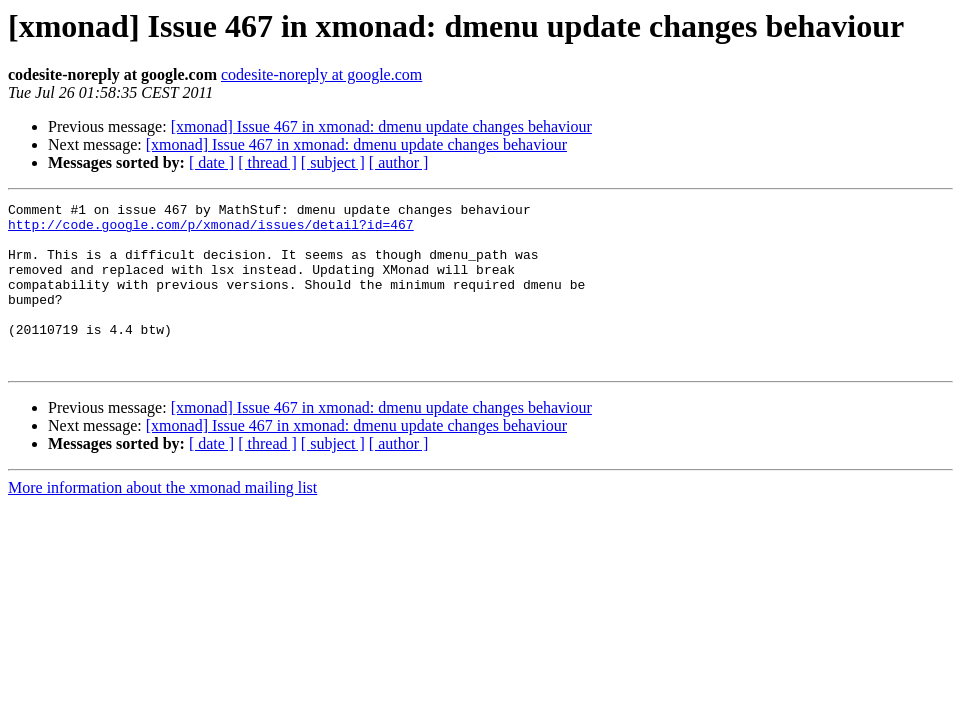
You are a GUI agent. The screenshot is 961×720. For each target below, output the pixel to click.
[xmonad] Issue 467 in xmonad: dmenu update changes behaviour (381, 126)
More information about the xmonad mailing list (162, 520)
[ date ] (211, 162)
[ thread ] (267, 162)
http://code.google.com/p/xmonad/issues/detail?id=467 (211, 230)
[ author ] (399, 162)
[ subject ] (333, 162)
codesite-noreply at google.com (321, 74)
